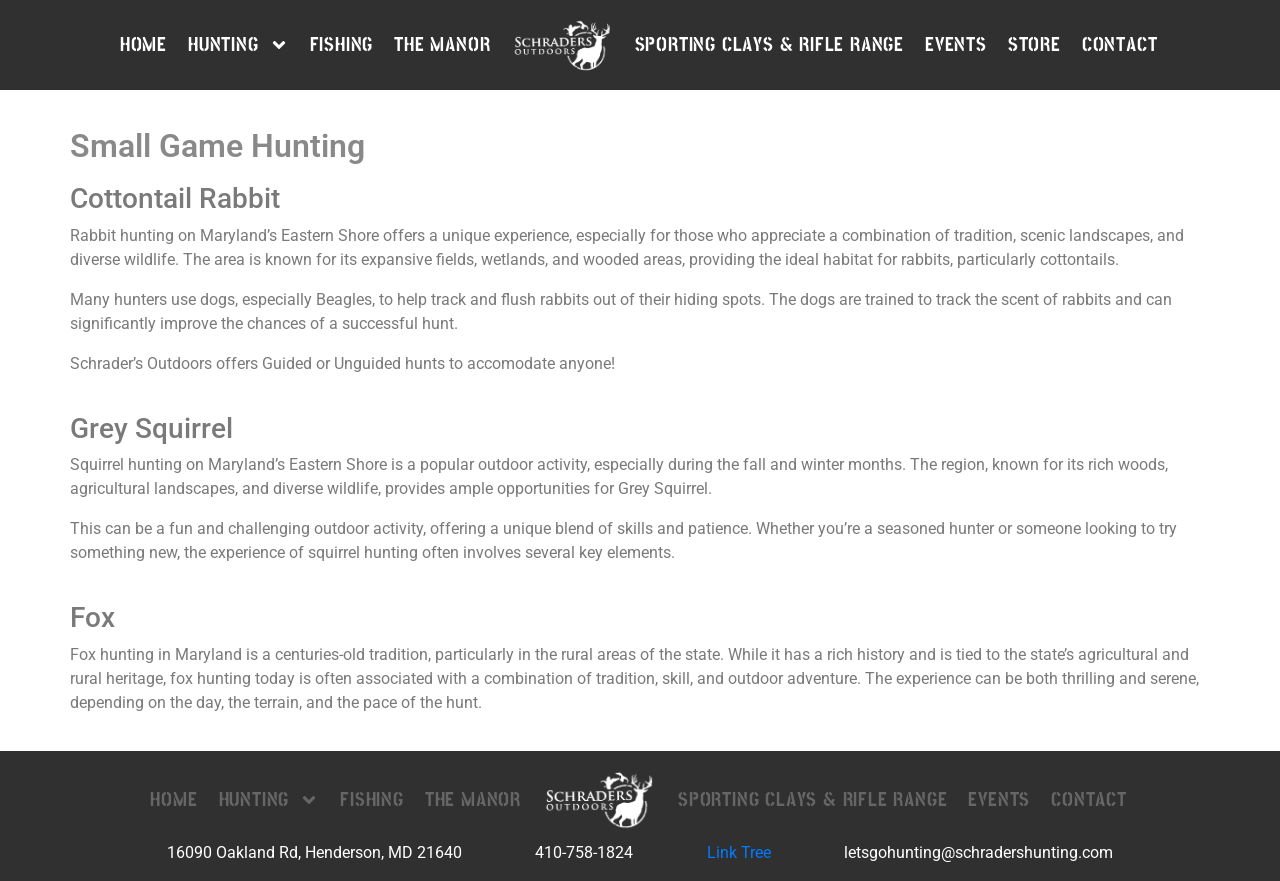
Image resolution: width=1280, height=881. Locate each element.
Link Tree (739, 852)
